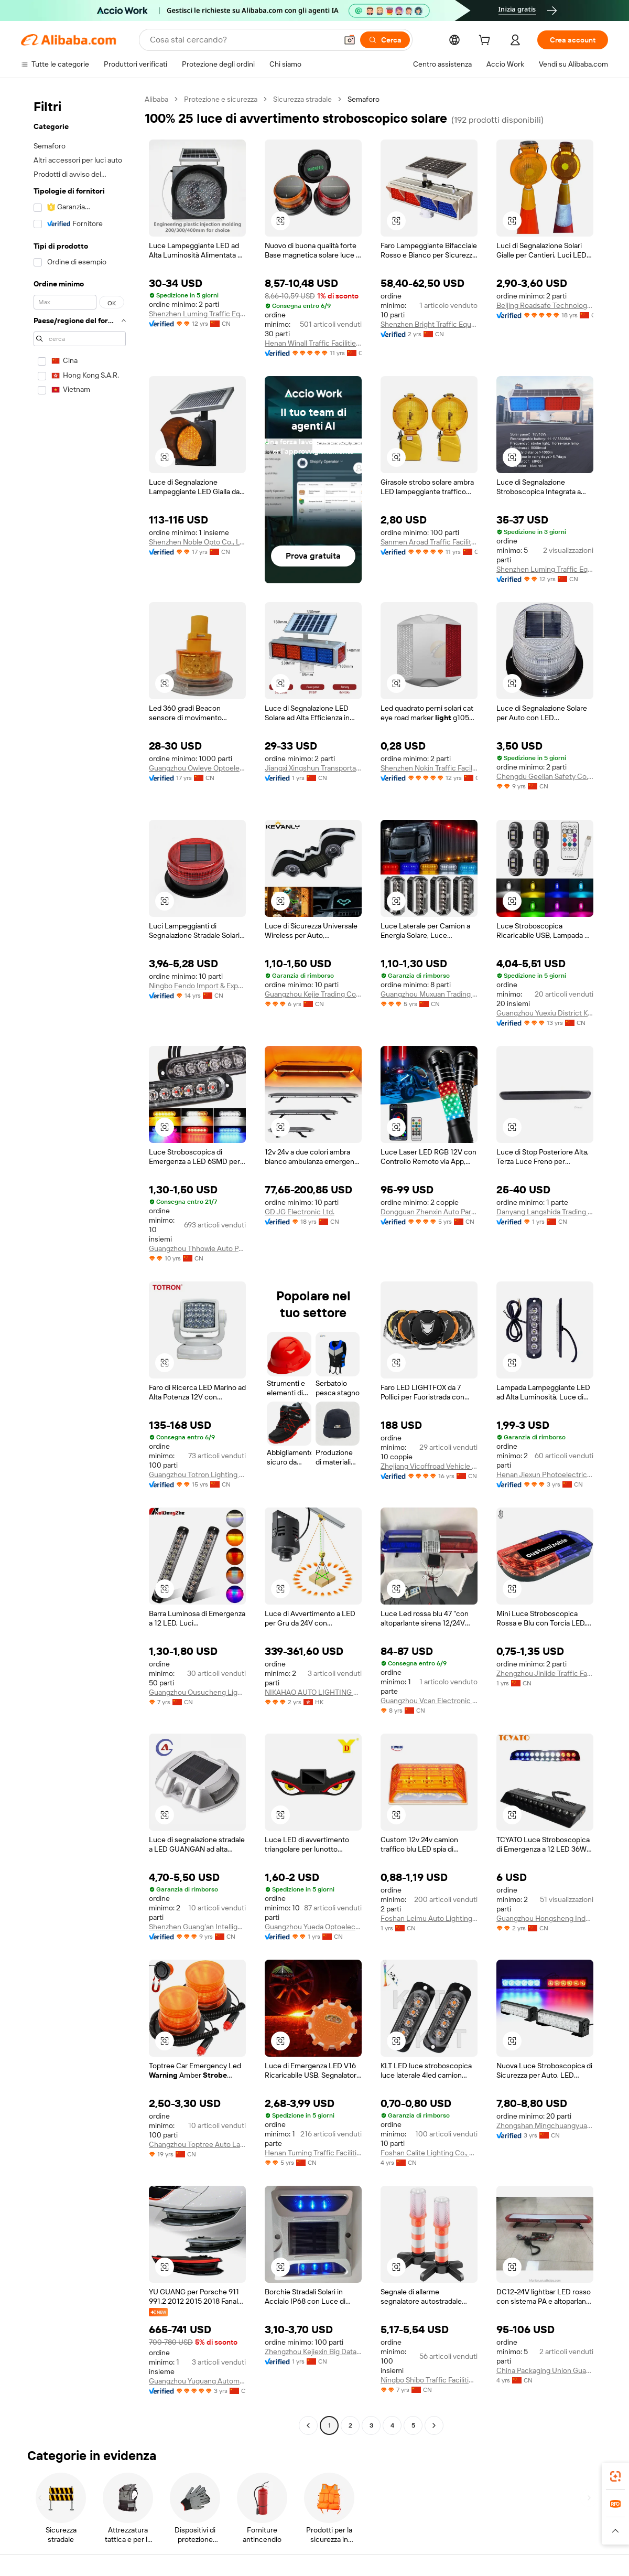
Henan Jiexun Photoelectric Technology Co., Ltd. (544, 1474)
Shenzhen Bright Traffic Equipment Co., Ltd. (429, 324)
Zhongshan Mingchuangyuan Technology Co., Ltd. (544, 2125)
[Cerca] (385, 39)
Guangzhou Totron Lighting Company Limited (197, 1474)
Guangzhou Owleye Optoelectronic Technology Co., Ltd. (197, 768)
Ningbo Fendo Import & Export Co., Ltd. (197, 985)
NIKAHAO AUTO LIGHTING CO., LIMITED (313, 1692)
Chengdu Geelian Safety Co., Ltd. (544, 776)
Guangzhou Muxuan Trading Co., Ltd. (429, 994)
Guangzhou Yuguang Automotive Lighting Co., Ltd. (197, 2381)
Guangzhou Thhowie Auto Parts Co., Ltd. (197, 1248)
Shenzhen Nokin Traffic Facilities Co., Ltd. (429, 768)
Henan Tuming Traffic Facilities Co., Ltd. (313, 2153)
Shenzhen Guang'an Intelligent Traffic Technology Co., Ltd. (197, 1926)
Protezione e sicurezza (220, 99)
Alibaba (156, 99)
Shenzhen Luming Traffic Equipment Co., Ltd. (197, 313)
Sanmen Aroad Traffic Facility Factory (429, 542)
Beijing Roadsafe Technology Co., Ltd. (544, 305)
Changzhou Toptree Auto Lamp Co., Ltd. (197, 2144)
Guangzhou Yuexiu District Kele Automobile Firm (544, 1013)
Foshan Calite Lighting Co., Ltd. (429, 2153)
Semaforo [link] (363, 99)
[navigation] (79, 1263)
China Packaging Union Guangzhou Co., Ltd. (544, 2370)
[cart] (486, 41)
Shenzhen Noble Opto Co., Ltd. (197, 542)
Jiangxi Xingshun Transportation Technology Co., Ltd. (313, 768)
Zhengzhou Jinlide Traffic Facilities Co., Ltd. (544, 1673)
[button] (349, 40)
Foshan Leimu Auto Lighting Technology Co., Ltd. (429, 1918)
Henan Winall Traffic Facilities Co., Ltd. (313, 343)
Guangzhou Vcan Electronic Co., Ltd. (429, 1700)
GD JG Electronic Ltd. (299, 1211)
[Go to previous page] (308, 2425)
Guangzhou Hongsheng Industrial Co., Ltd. (544, 1918)
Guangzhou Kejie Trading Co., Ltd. (313, 994)
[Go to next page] (434, 2425)
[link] (615, 2476)
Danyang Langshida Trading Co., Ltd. (544, 1211)
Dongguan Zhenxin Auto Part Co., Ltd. (429, 1211)
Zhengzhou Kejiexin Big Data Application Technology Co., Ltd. (313, 2351)
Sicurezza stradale (302, 99)
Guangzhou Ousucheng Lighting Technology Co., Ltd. (197, 1692)
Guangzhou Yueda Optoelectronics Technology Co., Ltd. (313, 1926)
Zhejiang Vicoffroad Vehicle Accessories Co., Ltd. (429, 1466)
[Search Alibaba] (242, 40)
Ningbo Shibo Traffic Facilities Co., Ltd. (429, 2380)
